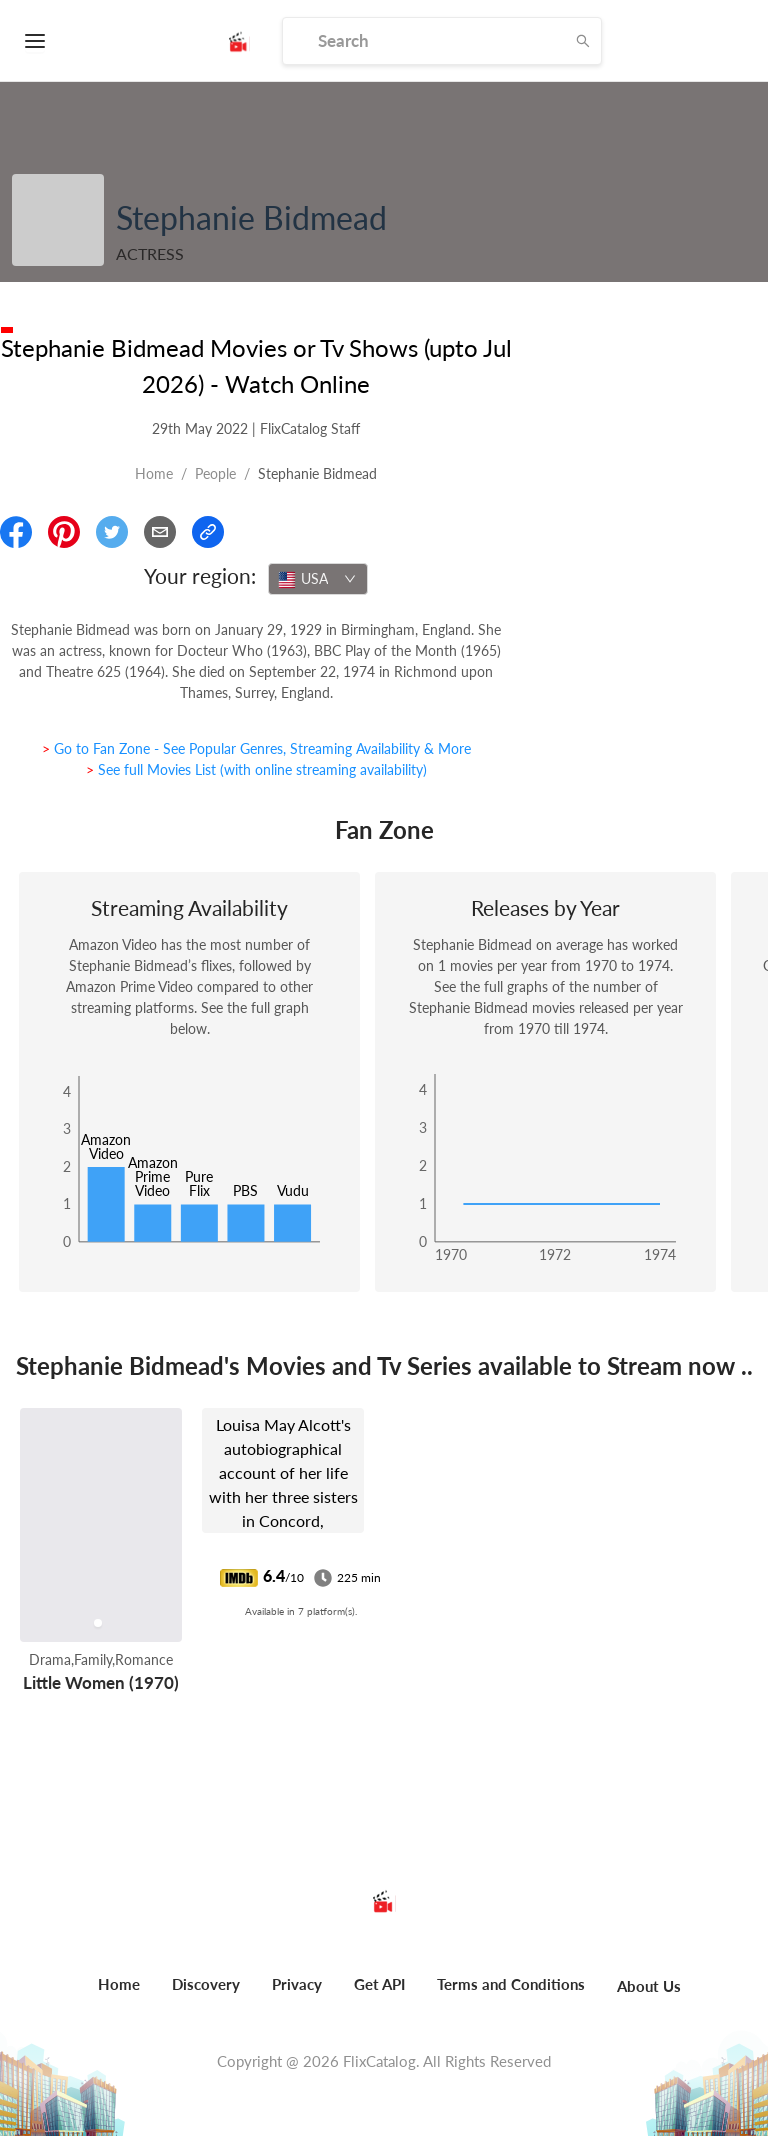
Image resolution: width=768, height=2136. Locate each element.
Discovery (206, 1984)
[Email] (160, 532)
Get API (379, 1984)
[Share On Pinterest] (64, 532)
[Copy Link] (208, 532)
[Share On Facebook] (16, 532)
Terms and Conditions (511, 1984)
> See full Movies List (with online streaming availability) (256, 769)
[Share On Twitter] (112, 532)
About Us (649, 1986)
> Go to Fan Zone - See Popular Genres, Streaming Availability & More (256, 748)
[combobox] (318, 579)
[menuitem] (119, 1995)
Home (154, 473)
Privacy (297, 1984)
